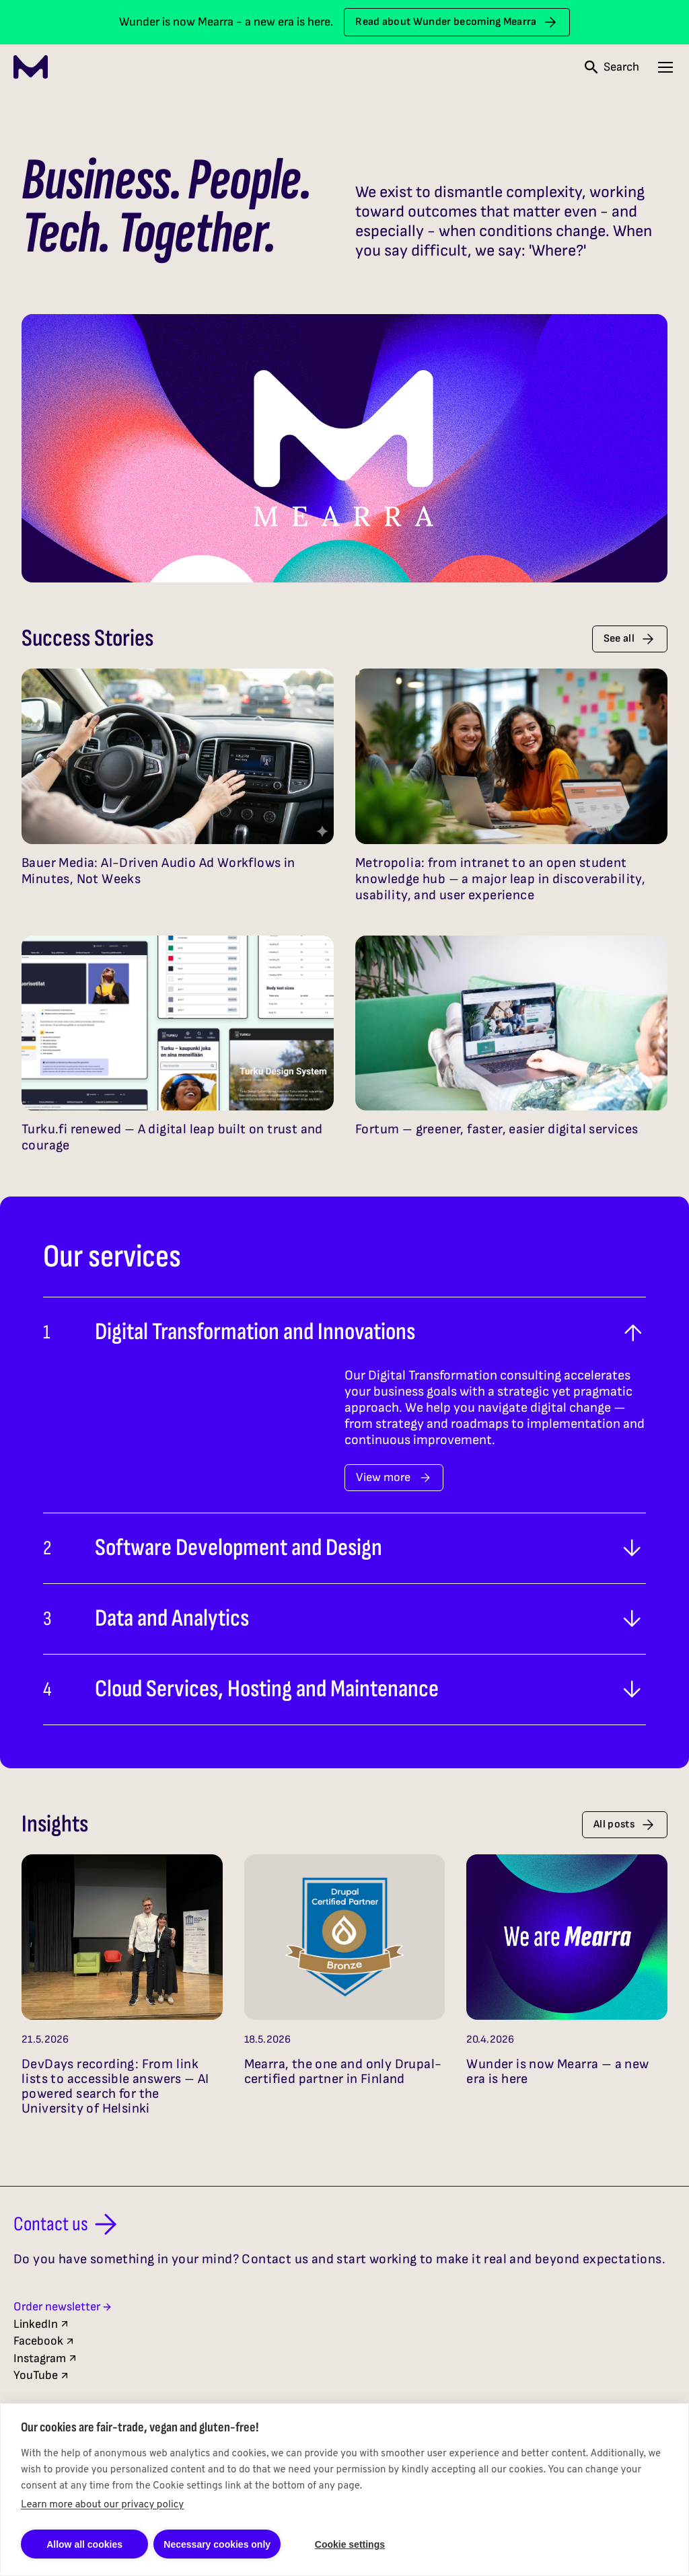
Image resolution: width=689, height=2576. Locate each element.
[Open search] (612, 67)
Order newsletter (62, 2307)
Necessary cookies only (217, 2544)
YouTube (41, 2375)
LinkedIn (41, 2324)
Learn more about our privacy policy (102, 2505)
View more (394, 1477)
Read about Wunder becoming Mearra (456, 22)
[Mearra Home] (30, 67)
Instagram (45, 2358)
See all (630, 639)
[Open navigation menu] (665, 67)
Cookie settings (350, 2544)
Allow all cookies (84, 2544)
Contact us (67, 2224)
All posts (624, 1825)
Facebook (44, 2341)
